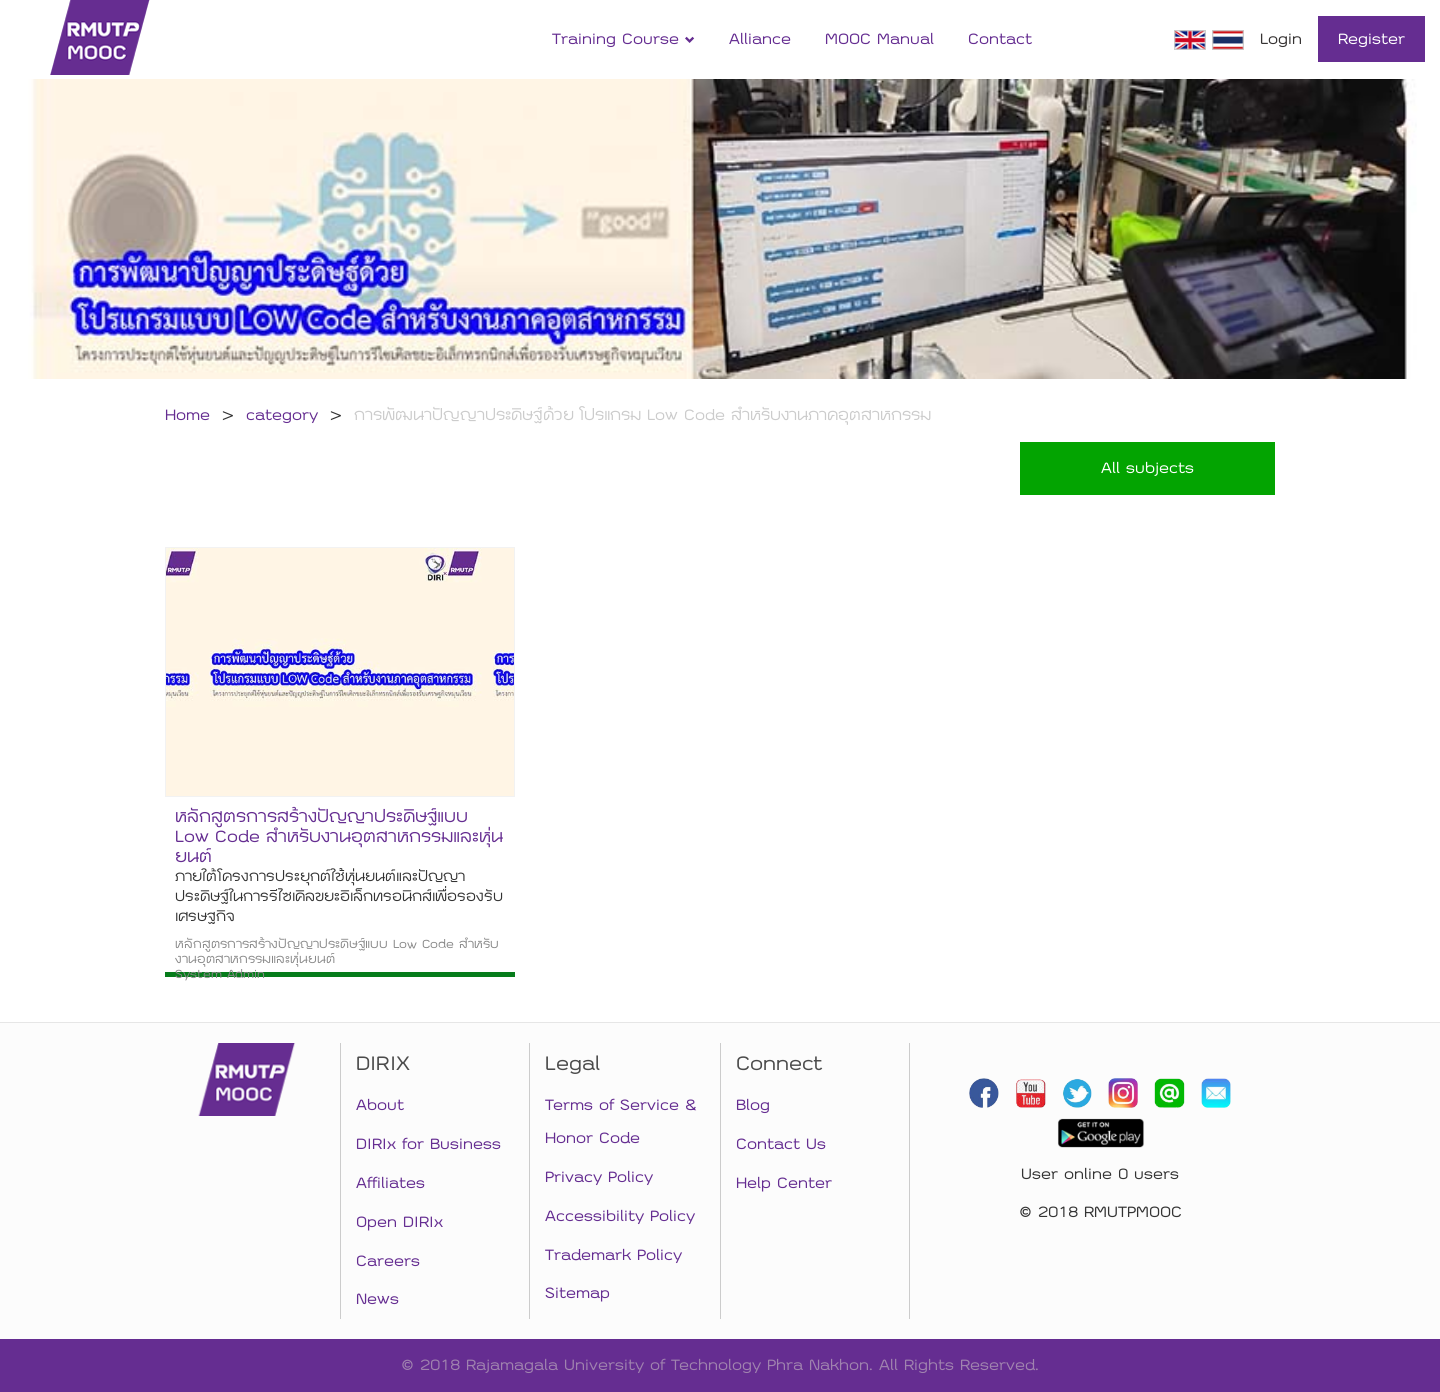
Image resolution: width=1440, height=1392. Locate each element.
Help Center (784, 1183)
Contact (1000, 39)
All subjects (1147, 468)
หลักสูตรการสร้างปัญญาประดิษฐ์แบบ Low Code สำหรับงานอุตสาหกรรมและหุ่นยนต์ (339, 836)
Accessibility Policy (620, 1216)
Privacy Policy (599, 1177)
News (377, 1299)
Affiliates (390, 1183)
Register (1371, 39)
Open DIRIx (399, 1222)
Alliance (760, 39)
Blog (753, 1105)
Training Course (623, 39)
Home (187, 415)
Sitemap (577, 1293)
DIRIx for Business (428, 1144)
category (282, 415)
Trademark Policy (613, 1255)
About (380, 1105)
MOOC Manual (879, 39)
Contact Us (781, 1144)
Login (1281, 39)
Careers (388, 1261)
